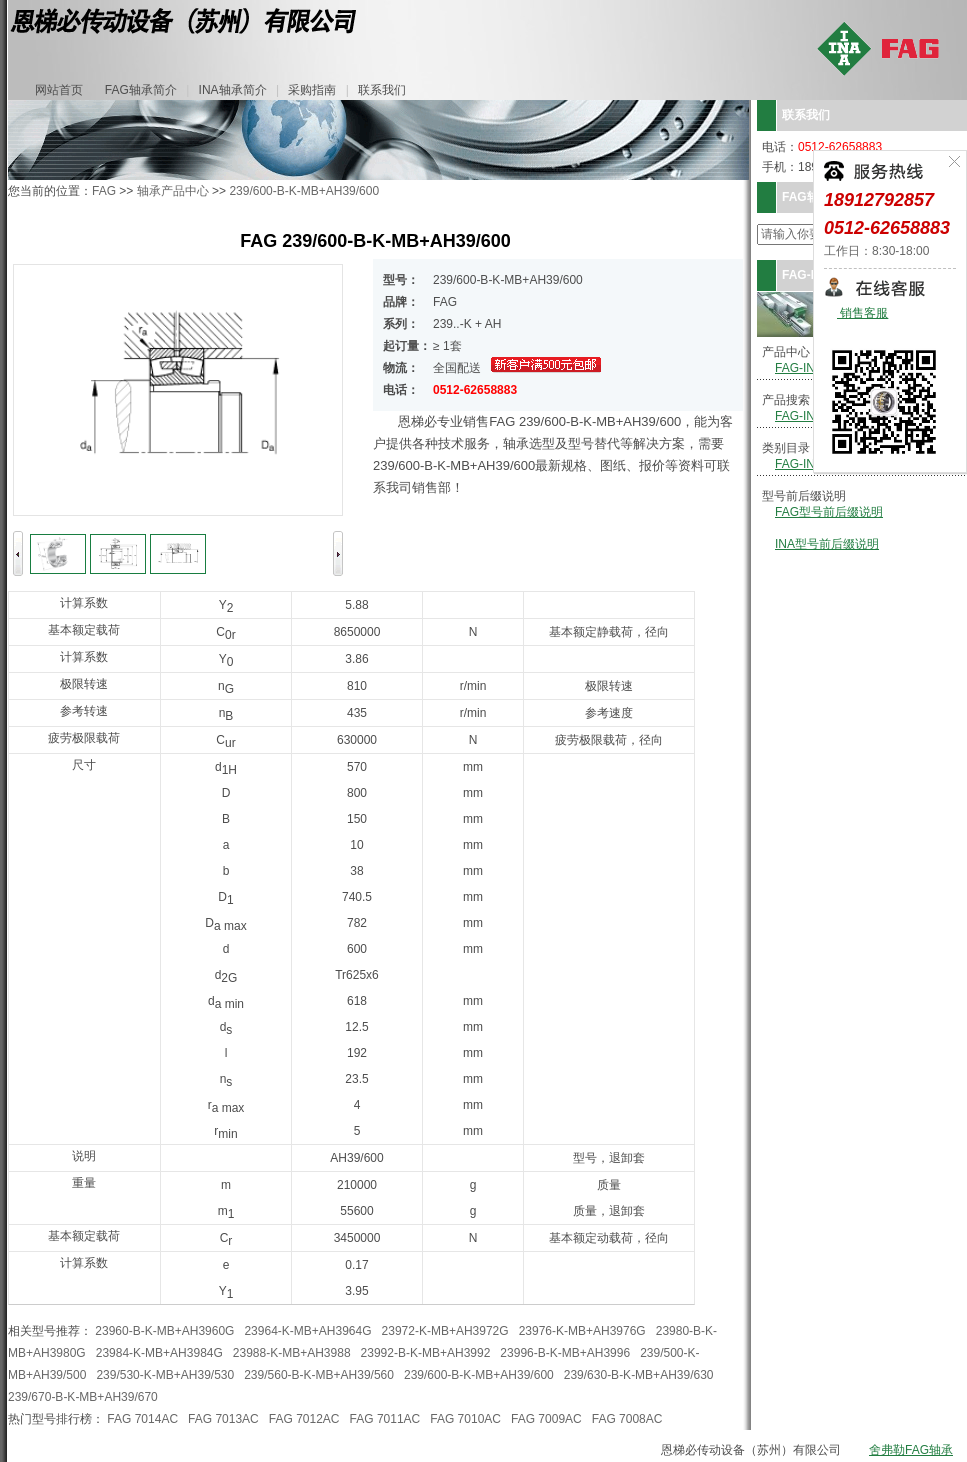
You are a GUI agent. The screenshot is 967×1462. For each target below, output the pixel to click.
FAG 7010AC (465, 1419)
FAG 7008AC (627, 1419)
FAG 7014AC (142, 1419)
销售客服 (862, 313)
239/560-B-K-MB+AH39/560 (319, 1375)
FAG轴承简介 (141, 90)
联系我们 (382, 90)
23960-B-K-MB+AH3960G (164, 1331)
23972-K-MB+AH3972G (445, 1331)
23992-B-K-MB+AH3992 (426, 1353)
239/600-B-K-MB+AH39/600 (304, 191)
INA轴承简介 (233, 90)
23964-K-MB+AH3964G (307, 1331)
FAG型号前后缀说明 (829, 512)
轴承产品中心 (173, 191)
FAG (104, 191)
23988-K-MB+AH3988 (292, 1353)
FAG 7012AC (304, 1419)
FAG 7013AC (223, 1419)
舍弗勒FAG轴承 (911, 1450)
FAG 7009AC (546, 1419)
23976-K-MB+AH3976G (582, 1331)
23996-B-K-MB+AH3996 (565, 1353)
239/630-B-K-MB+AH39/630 (639, 1375)
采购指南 (312, 90)
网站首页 (59, 90)
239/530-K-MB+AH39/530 (165, 1375)
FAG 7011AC (385, 1419)
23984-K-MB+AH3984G (159, 1353)
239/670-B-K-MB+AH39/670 (83, 1397)
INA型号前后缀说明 (827, 544)
